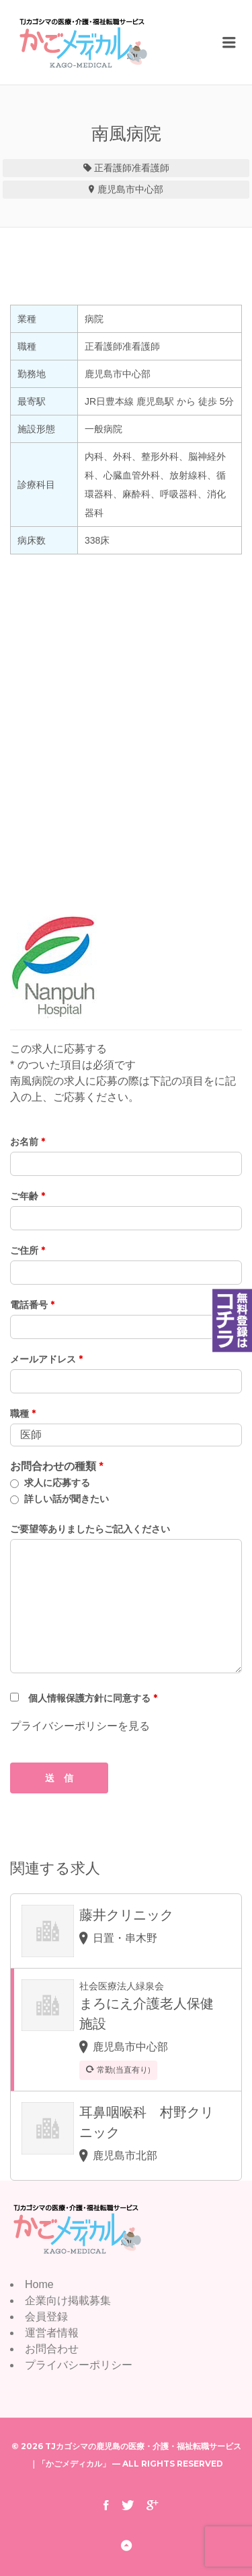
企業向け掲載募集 (68, 2300)
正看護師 (113, 168)
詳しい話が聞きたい (66, 1499)
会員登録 (46, 2316)
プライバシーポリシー (78, 2365)
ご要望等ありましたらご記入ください (90, 1529)
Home (39, 2284)
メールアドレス (46, 1359)
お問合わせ (52, 2349)
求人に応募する (57, 1483)
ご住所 (27, 1250)
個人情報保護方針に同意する (92, 1698)
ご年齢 (27, 1196)
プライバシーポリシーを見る (80, 1726)
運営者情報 (52, 2332)
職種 (23, 1413)
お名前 (27, 1142)
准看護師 (150, 168)
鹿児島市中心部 (130, 189)
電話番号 (32, 1305)
